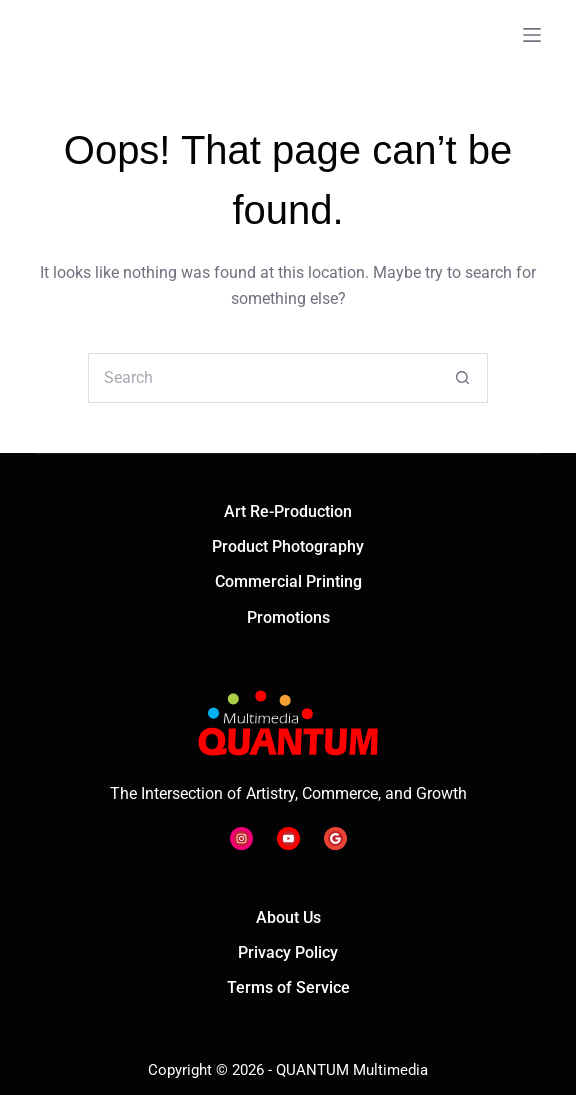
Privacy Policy (288, 952)
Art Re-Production (288, 511)
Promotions (288, 617)
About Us (288, 917)
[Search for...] (263, 378)
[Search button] (463, 378)
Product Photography (288, 546)
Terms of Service (288, 987)
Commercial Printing (288, 581)
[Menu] (532, 35)
